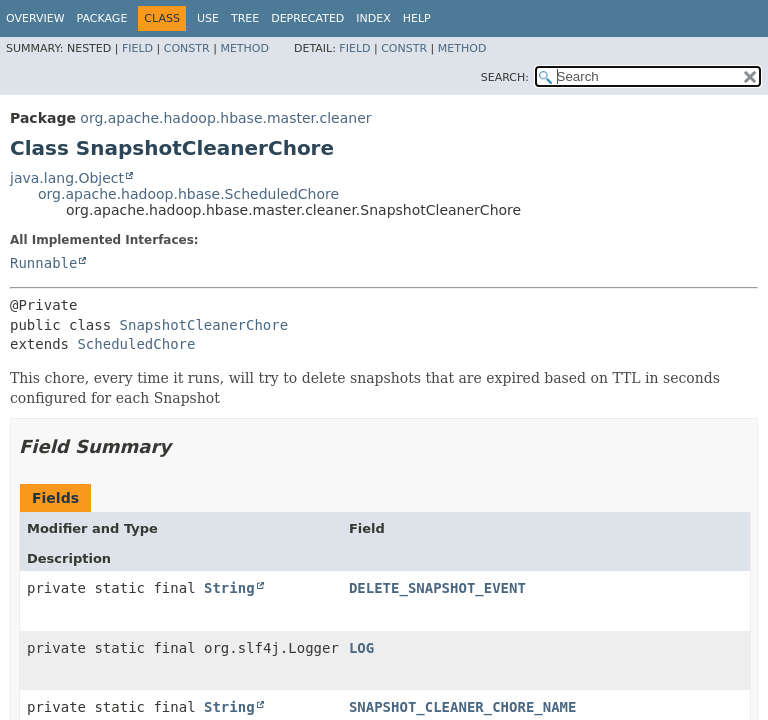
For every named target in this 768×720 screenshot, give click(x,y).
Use (208, 18)
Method (244, 48)
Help (417, 18)
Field (137, 48)
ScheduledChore (136, 344)
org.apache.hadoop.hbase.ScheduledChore (188, 194)
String (229, 588)
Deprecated (307, 18)
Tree (245, 18)
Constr (187, 48)
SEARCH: (505, 77)
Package (102, 18)
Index (373, 18)
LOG (361, 648)
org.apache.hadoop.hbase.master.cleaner (225, 118)
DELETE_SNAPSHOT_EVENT (437, 588)
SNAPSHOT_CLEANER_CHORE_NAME (463, 707)
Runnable (43, 263)
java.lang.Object (67, 178)
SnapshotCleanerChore (204, 325)
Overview (35, 18)
